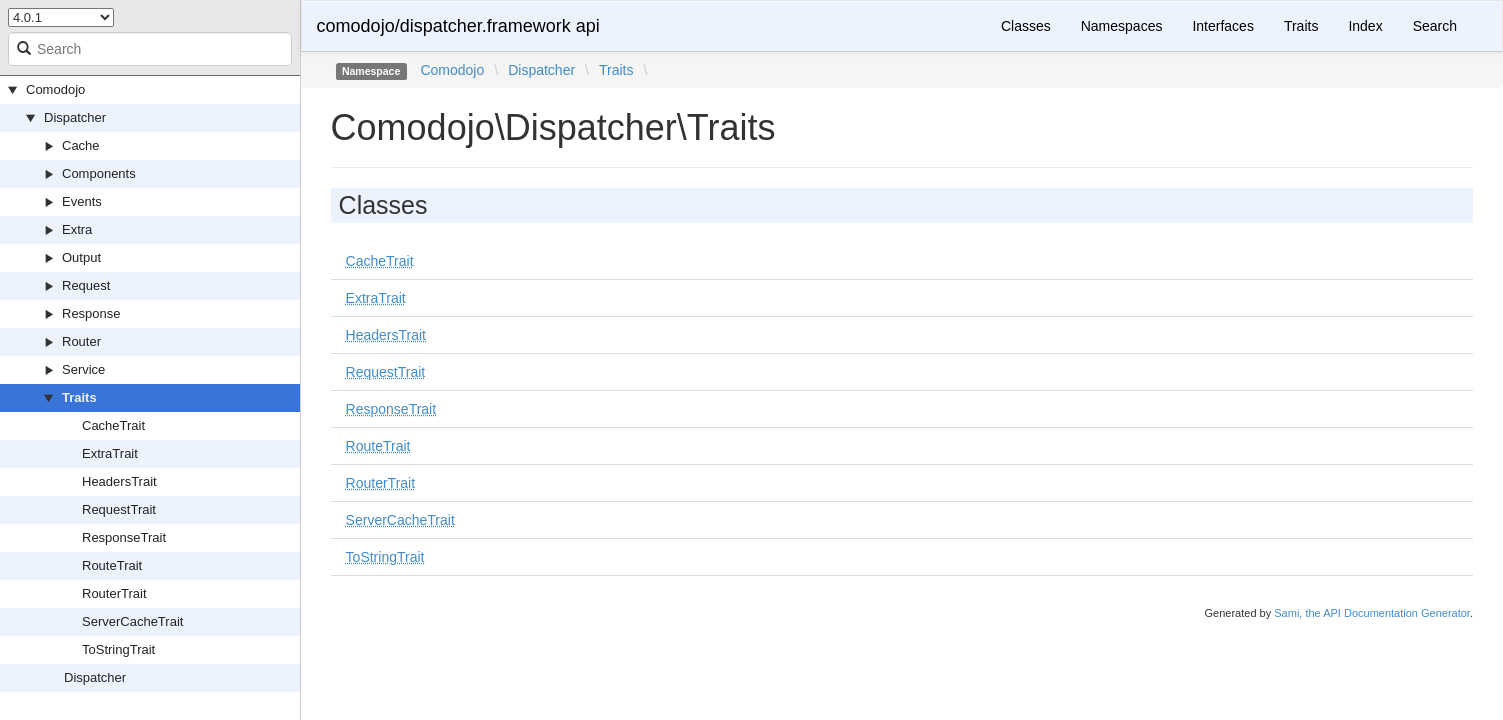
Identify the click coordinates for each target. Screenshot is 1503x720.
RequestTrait (119, 509)
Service (83, 369)
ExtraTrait (110, 453)
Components (99, 173)
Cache (81, 145)
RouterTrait (114, 593)
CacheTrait (113, 425)
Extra (77, 229)
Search (1435, 26)
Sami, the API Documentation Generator (1372, 613)
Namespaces (1122, 26)
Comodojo (55, 89)
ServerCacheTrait (132, 621)
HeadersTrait (119, 481)
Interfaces (1222, 26)
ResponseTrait (124, 537)
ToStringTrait (118, 649)
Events (82, 201)
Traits (79, 397)
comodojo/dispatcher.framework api (458, 26)
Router (81, 341)
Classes (1026, 26)
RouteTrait (112, 565)
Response (91, 313)
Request (86, 285)
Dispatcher (75, 117)
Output (81, 257)
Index (1365, 26)
